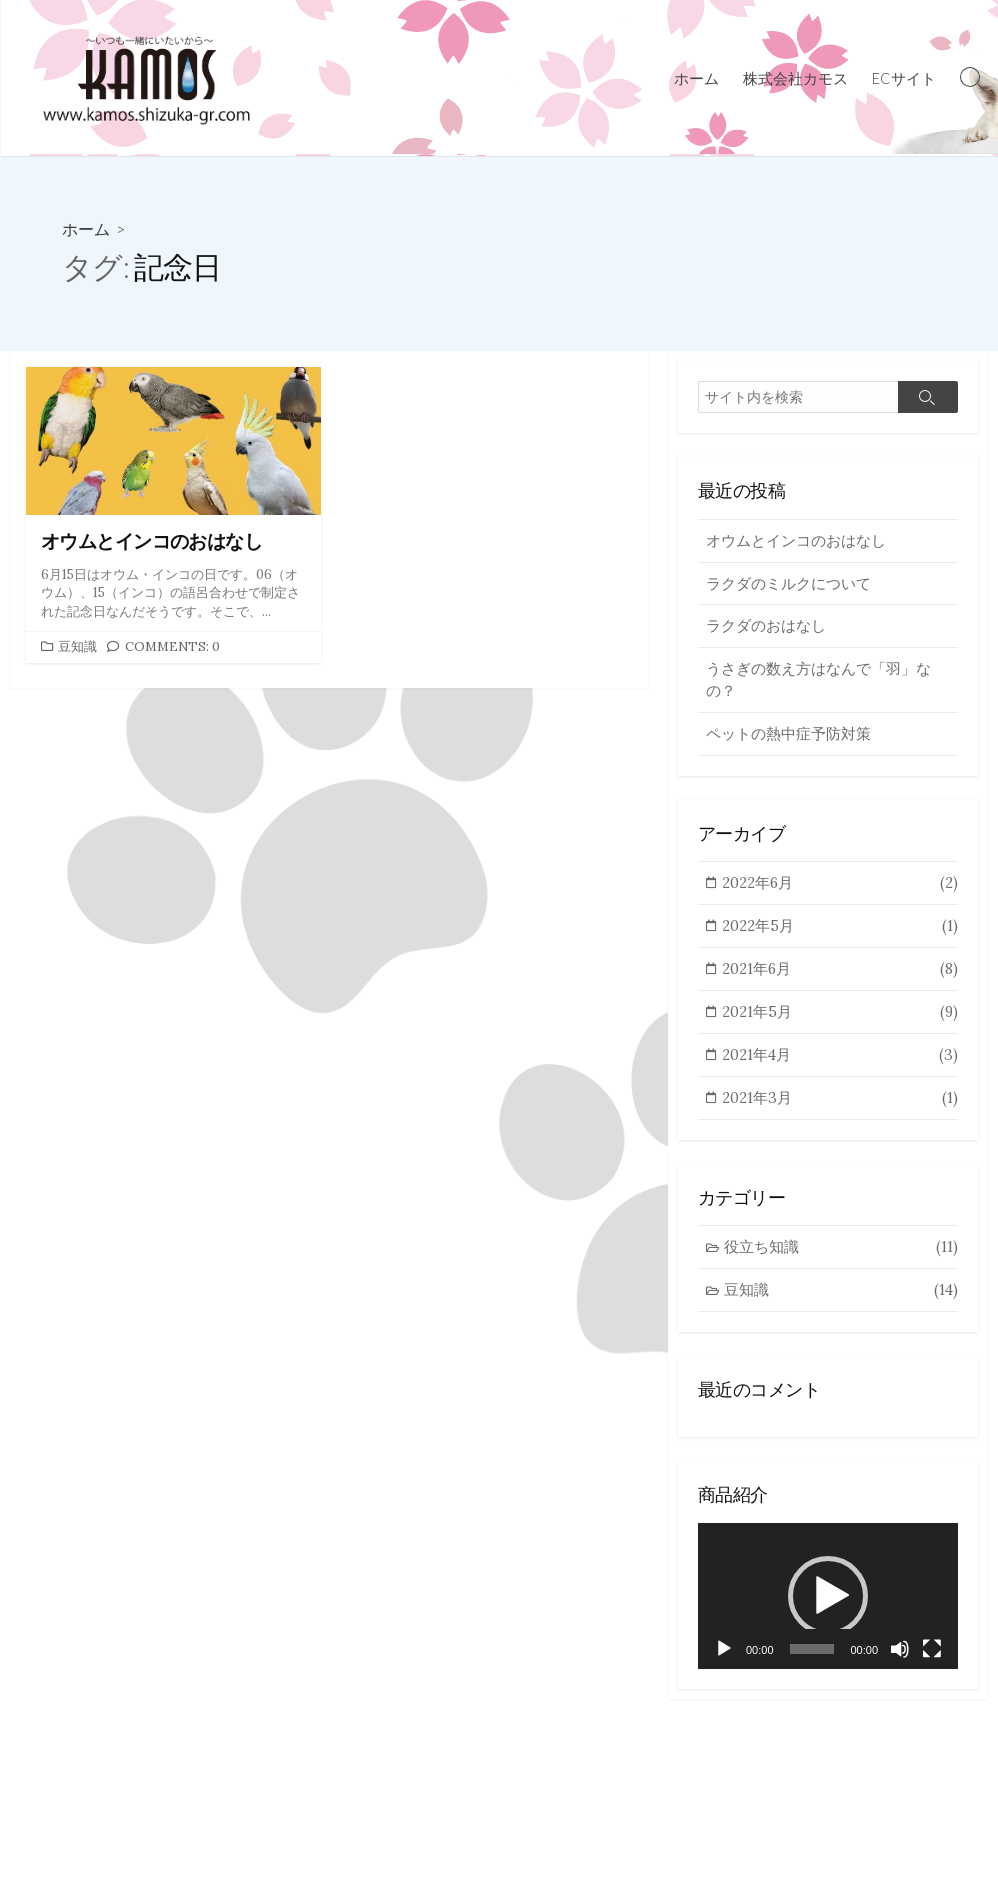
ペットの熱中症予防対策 (788, 737)
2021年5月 (840, 1019)
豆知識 (77, 645)
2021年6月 (840, 975)
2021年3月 (840, 1106)
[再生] (724, 1660)
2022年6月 (840, 888)
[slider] (812, 1660)
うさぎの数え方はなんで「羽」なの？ (818, 683)
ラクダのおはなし (766, 628)
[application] (828, 1606)
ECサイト (904, 78)
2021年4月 (840, 1063)
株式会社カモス (795, 78)
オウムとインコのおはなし (796, 540)
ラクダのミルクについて (788, 584)
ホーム (696, 78)
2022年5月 (840, 932)
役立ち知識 (841, 1256)
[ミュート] (900, 1660)
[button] (828, 1606)
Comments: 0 (172, 645)
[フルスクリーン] (932, 1660)
